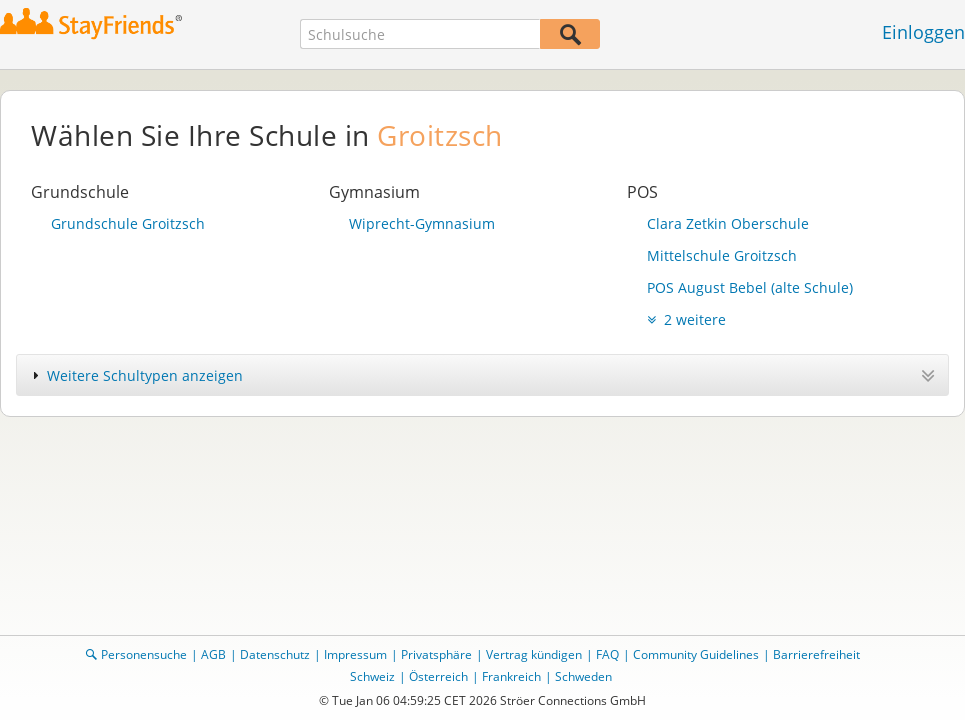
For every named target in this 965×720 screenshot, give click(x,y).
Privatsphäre (436, 654)
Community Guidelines (696, 654)
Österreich (438, 676)
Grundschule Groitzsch (128, 223)
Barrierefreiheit (816, 654)
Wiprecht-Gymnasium (422, 223)
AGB (213, 654)
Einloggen (923, 32)
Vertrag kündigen (534, 654)
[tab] (482, 375)
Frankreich (511, 676)
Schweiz (372, 676)
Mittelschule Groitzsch (722, 255)
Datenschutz (275, 654)
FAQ (607, 654)
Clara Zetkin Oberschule (728, 223)
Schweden (583, 676)
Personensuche (144, 654)
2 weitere (686, 319)
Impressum (355, 654)
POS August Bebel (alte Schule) (750, 287)
